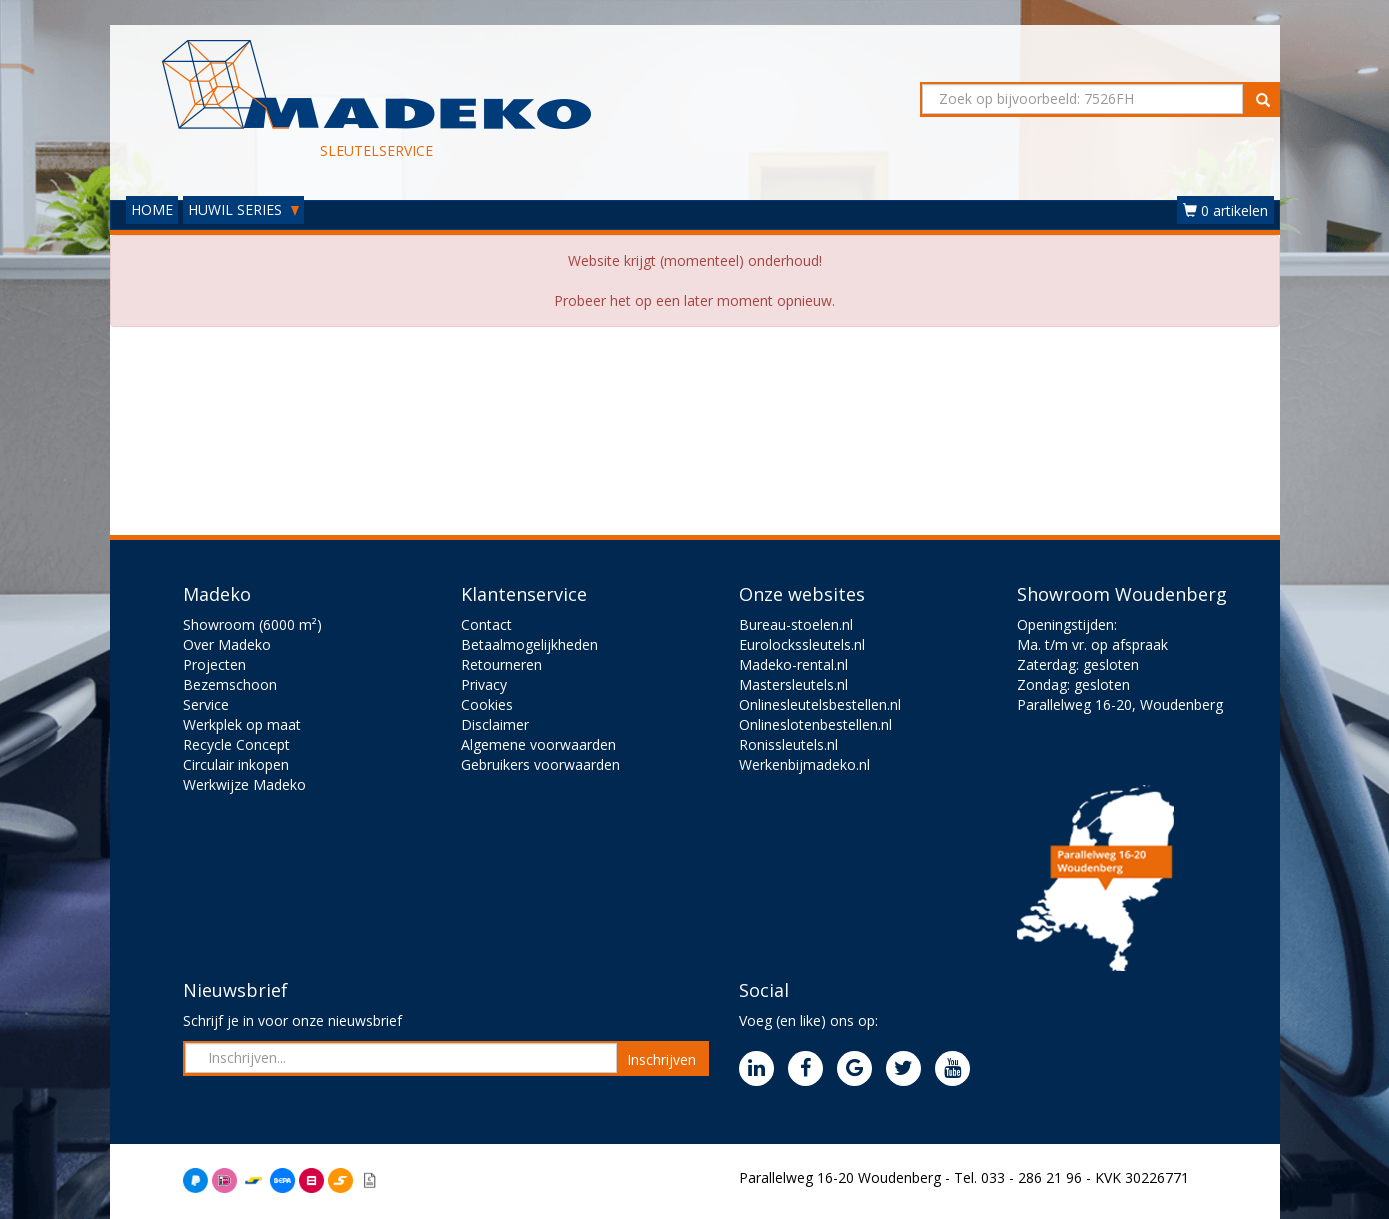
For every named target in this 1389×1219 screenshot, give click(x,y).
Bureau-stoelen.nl (796, 624)
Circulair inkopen (236, 764)
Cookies (487, 704)
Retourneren (501, 664)
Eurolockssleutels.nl (802, 644)
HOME (152, 209)
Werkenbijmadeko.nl (804, 764)
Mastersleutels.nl (793, 684)
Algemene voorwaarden (538, 744)
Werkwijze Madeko (244, 784)
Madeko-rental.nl (793, 664)
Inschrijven (661, 1059)
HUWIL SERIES (243, 209)
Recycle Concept (236, 744)
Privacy (484, 684)
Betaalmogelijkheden (529, 644)
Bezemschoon (230, 684)
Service (206, 704)
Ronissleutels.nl (788, 744)
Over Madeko (227, 644)
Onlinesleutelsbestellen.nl (820, 704)
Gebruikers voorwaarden (540, 764)
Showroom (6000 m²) (252, 624)
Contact (486, 624)
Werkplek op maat (242, 724)
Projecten (214, 664)
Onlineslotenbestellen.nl (815, 724)
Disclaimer (495, 724)
